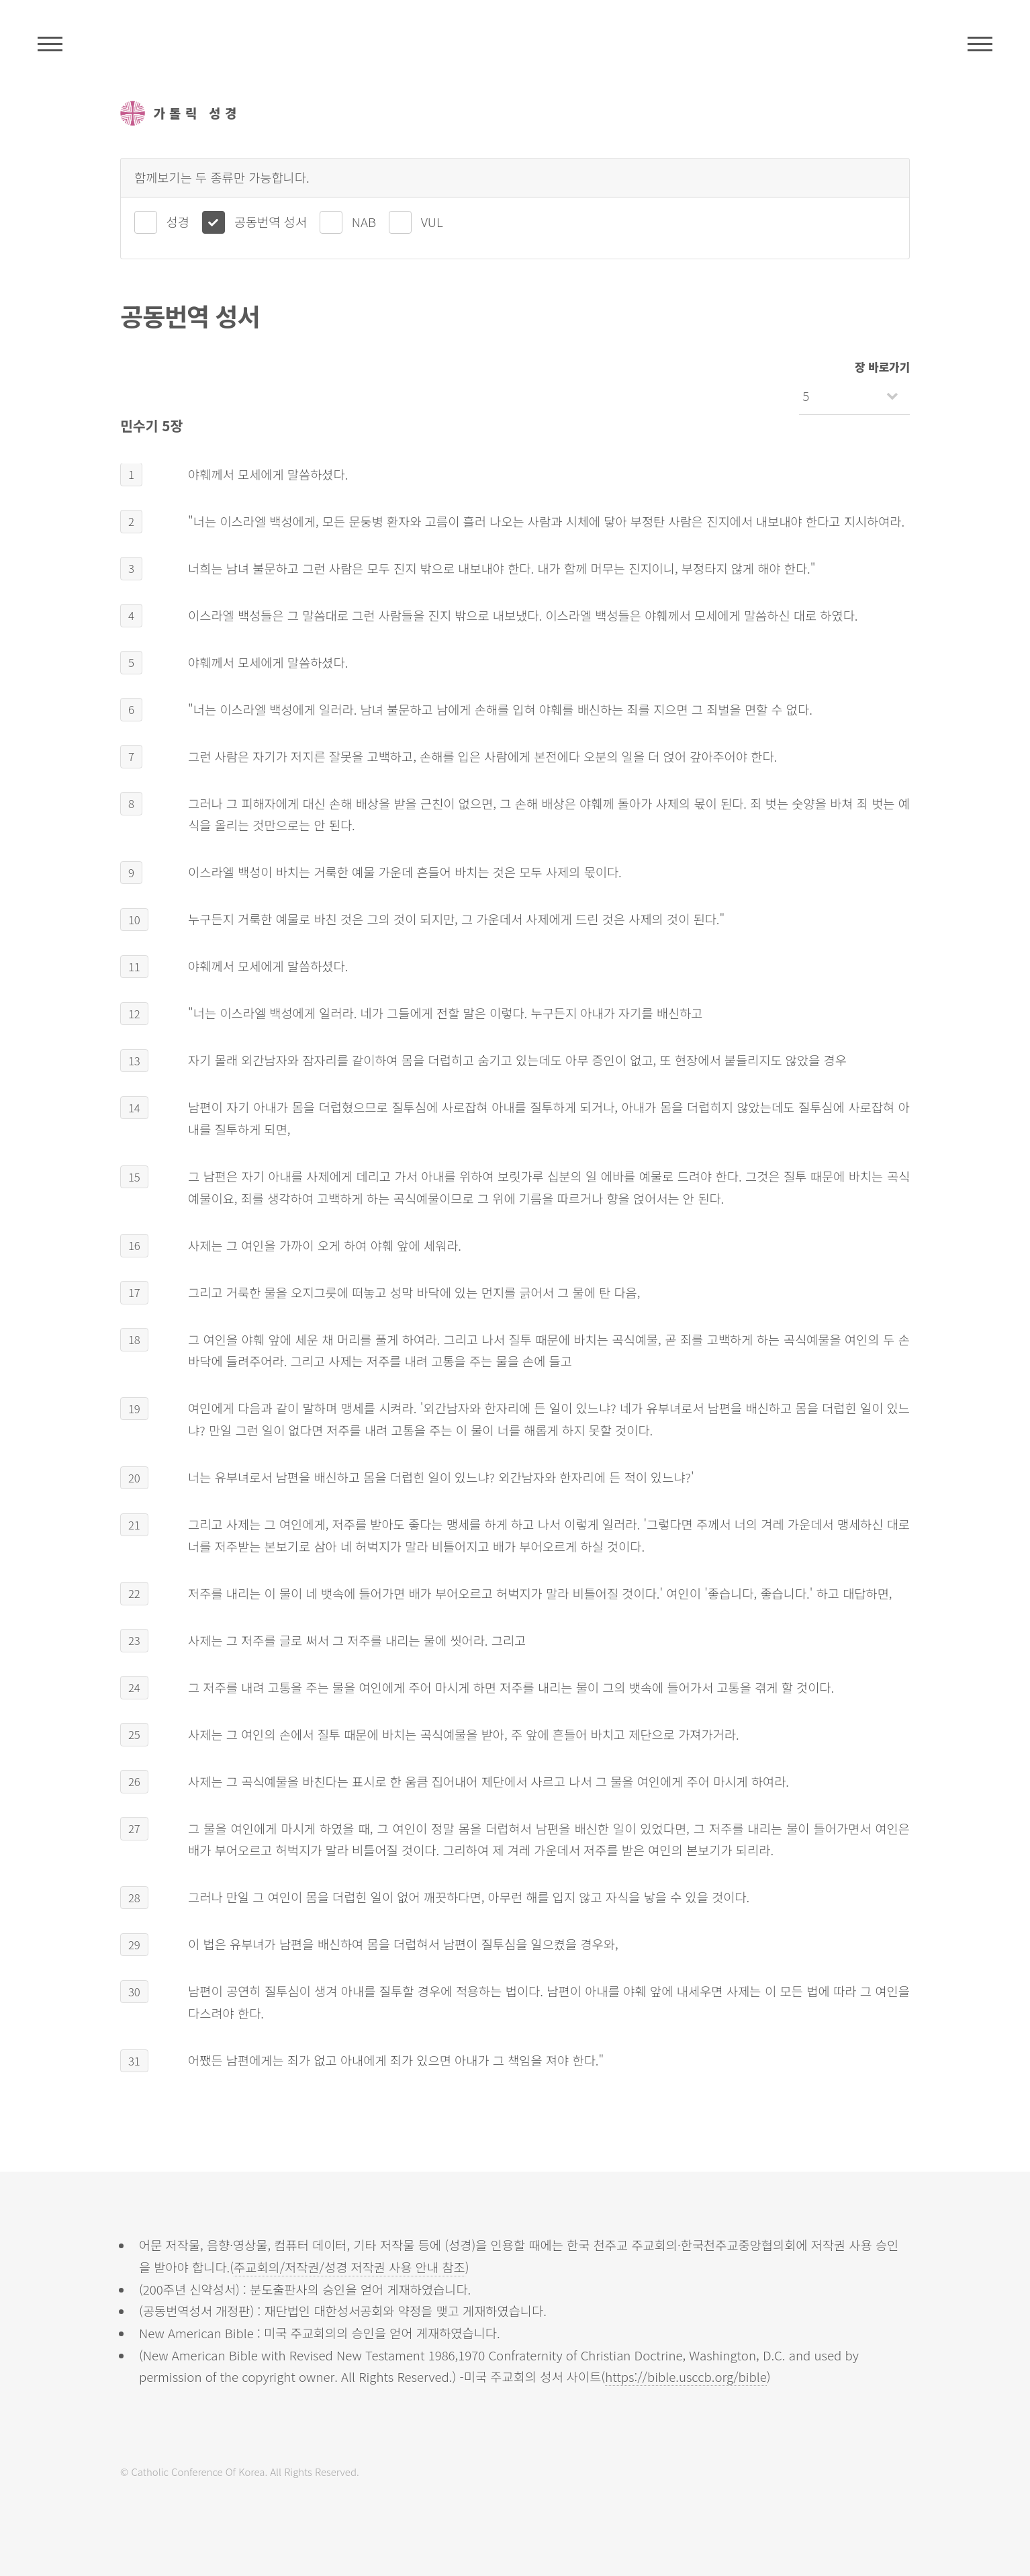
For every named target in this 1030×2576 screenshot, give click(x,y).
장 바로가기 (882, 367)
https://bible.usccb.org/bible (686, 2376)
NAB (364, 221)
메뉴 (980, 43)
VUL (432, 221)
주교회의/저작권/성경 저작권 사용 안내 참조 (349, 2267)
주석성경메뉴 (50, 43)
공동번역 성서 (270, 221)
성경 (178, 221)
